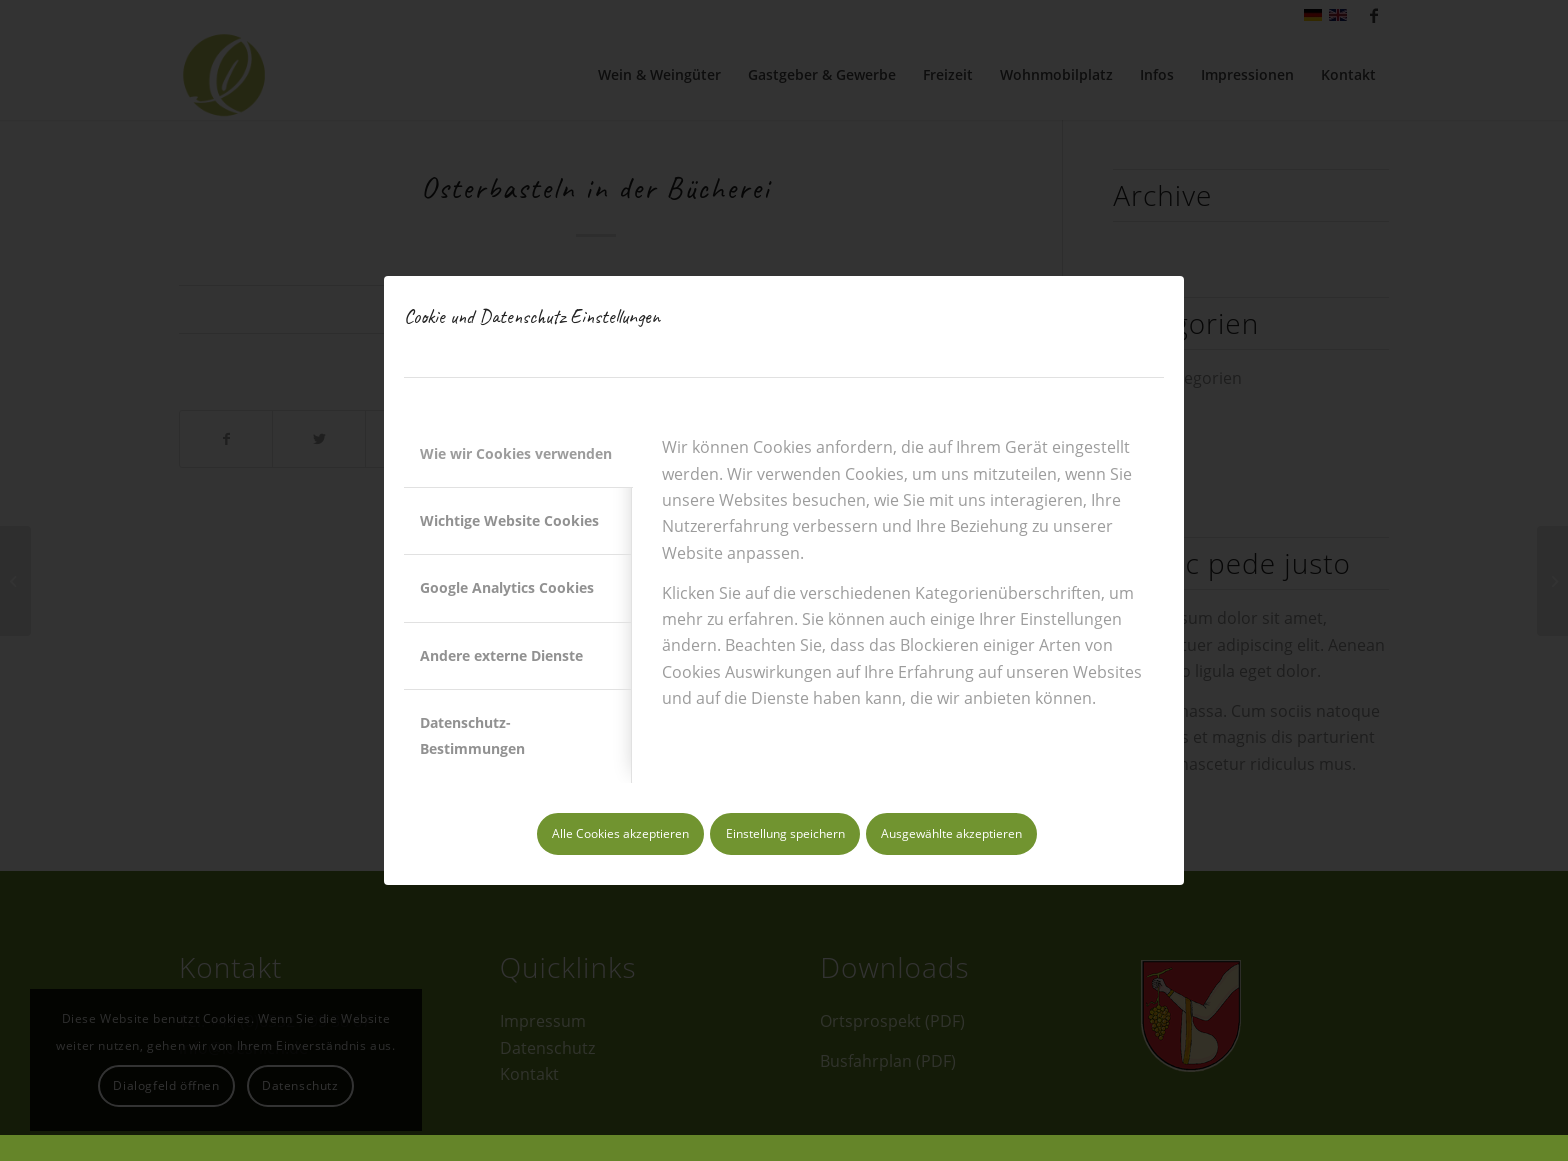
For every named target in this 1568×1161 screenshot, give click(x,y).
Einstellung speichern (785, 833)
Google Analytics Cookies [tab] (507, 587)
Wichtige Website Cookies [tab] (509, 520)
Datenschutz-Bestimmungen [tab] (472, 735)
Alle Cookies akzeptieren (620, 833)
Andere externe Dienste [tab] (501, 655)
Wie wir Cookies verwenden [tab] (516, 453)
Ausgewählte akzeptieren (951, 833)
